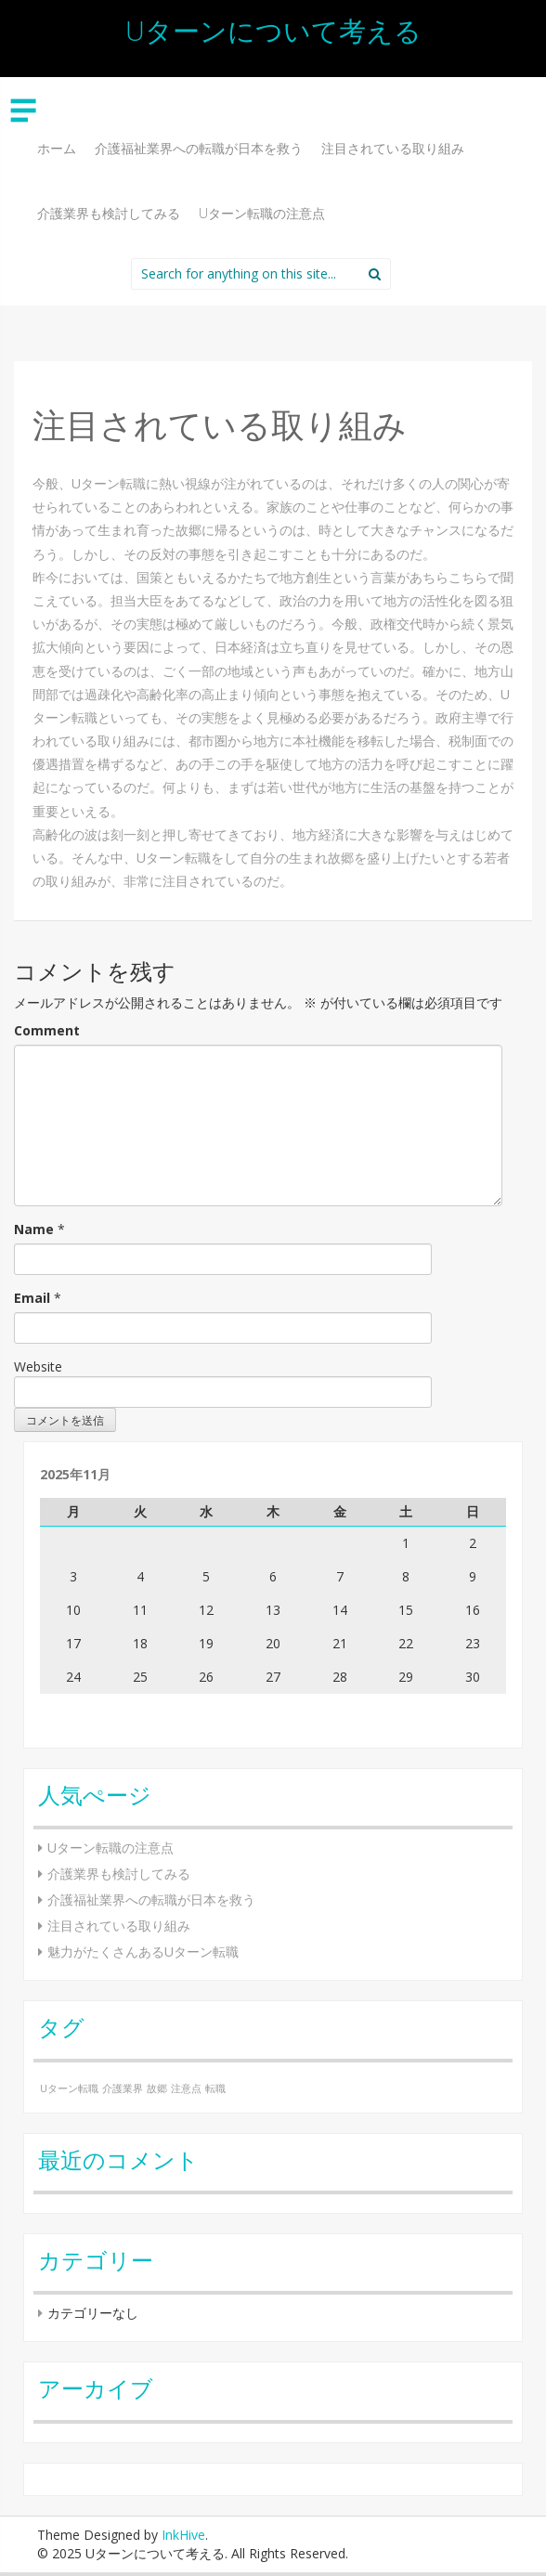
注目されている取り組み (392, 148)
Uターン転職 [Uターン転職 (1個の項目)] (69, 2088)
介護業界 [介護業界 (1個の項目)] (122, 2088)
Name (34, 1229)
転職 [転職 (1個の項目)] (215, 2088)
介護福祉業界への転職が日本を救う (199, 148)
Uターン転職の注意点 (262, 213)
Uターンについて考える (273, 30)
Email (32, 1298)
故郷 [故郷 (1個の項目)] (157, 2088)
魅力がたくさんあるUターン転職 (143, 1951)
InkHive (183, 2534)
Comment (47, 1030)
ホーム (56, 148)
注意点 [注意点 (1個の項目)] (186, 2088)
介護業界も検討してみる (108, 213)
